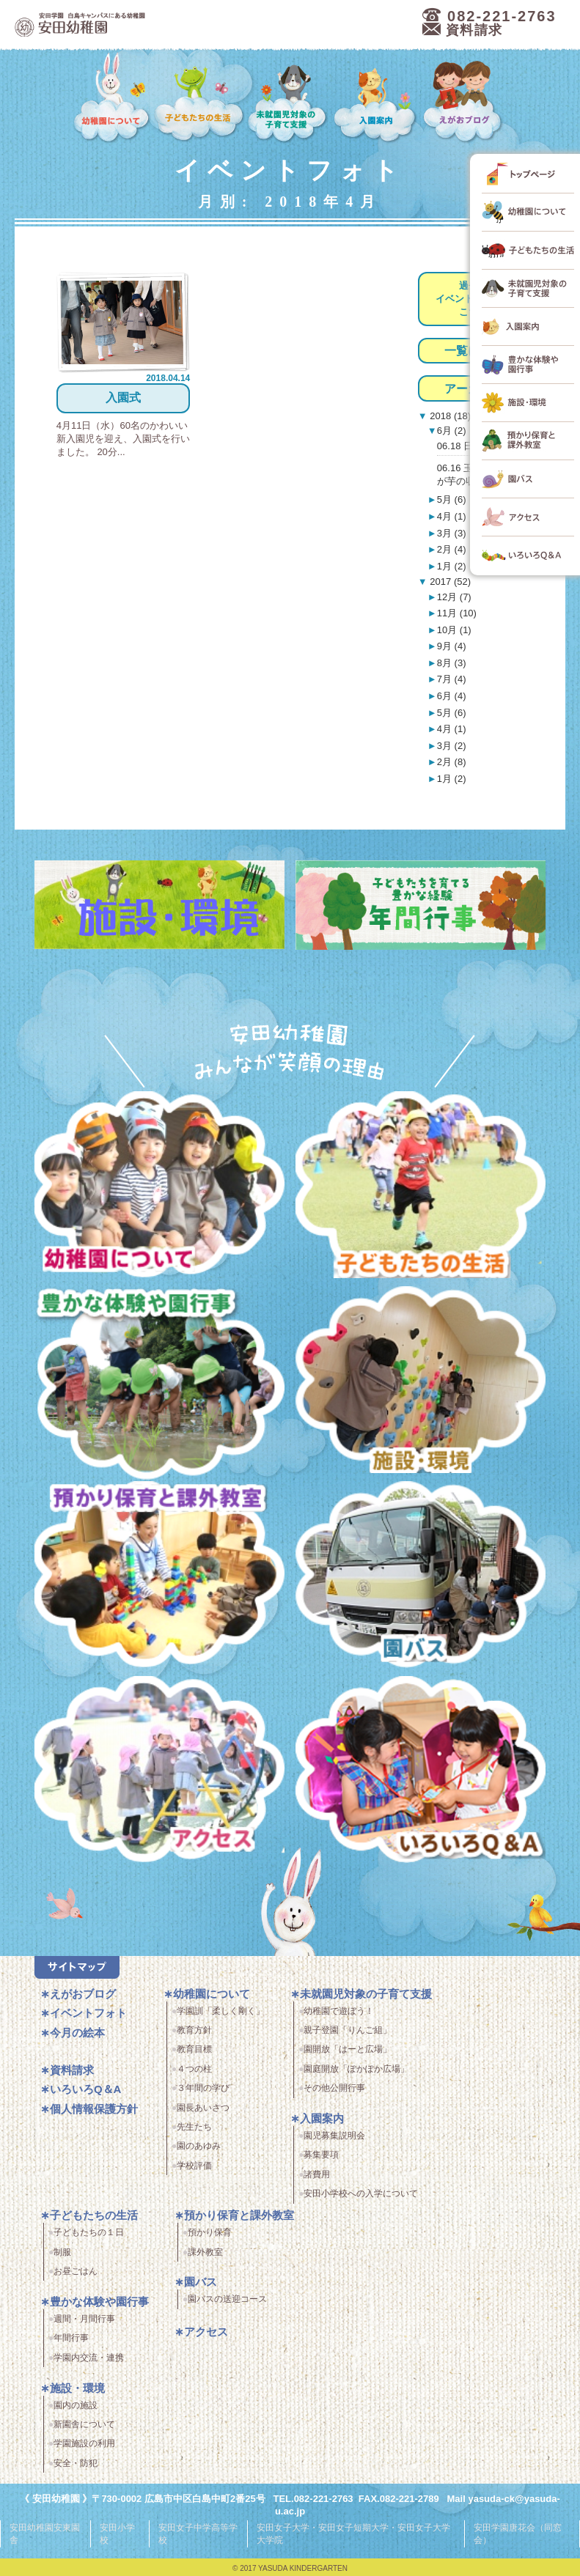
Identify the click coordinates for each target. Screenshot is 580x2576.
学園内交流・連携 (89, 2357)
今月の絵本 (77, 2032)
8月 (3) (451, 662)
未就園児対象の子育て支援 (288, 98)
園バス (200, 2282)
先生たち (194, 2127)
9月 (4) (451, 646)
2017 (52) (449, 581)
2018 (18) (449, 415)
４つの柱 (194, 2069)
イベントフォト (88, 2013)
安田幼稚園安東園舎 (45, 2532)
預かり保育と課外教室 (239, 2215)
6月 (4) (451, 695)
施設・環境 (420, 1383)
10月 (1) (454, 629)
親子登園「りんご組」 (348, 2030)
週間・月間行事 (84, 2319)
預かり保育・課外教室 (159, 1578)
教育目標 (194, 2049)
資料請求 (72, 2070)
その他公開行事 (334, 2088)
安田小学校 (117, 2532)
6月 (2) (451, 430)
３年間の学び (203, 2088)
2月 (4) (451, 549)
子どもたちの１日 (89, 2232)
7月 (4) (451, 678)
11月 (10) (457, 613)
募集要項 (321, 2154)
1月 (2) (451, 566)
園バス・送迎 (420, 1578)
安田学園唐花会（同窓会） (518, 2532)
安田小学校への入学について (361, 2193)
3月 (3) (451, 533)
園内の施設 (76, 2405)
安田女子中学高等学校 (198, 2532)
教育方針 (194, 2030)
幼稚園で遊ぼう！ (339, 2011)
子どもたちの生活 (199, 98)
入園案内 (376, 98)
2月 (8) (451, 761)
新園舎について (84, 2424)
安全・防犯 (76, 2463)
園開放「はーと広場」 (348, 2049)
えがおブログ (463, 98)
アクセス (159, 1773)
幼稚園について (112, 98)
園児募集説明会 (334, 2135)
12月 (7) (454, 596)
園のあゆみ (199, 2146)
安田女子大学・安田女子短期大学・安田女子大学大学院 (353, 2532)
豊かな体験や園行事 (99, 2301)
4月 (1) (451, 516)
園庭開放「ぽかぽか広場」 (356, 2069)
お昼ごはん (76, 2271)
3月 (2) (451, 745)
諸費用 (317, 2174)
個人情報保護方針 (94, 2109)
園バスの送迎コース (227, 2299)
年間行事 (71, 2338)
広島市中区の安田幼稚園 (161, 25)
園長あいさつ (203, 2108)
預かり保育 (210, 2232)
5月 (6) (451, 499)
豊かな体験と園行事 (159, 1383)
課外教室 (205, 2252)
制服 (62, 2252)
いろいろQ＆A (420, 1773)
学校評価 (194, 2165)
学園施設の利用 (84, 2443)
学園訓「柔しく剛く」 (221, 2011)
